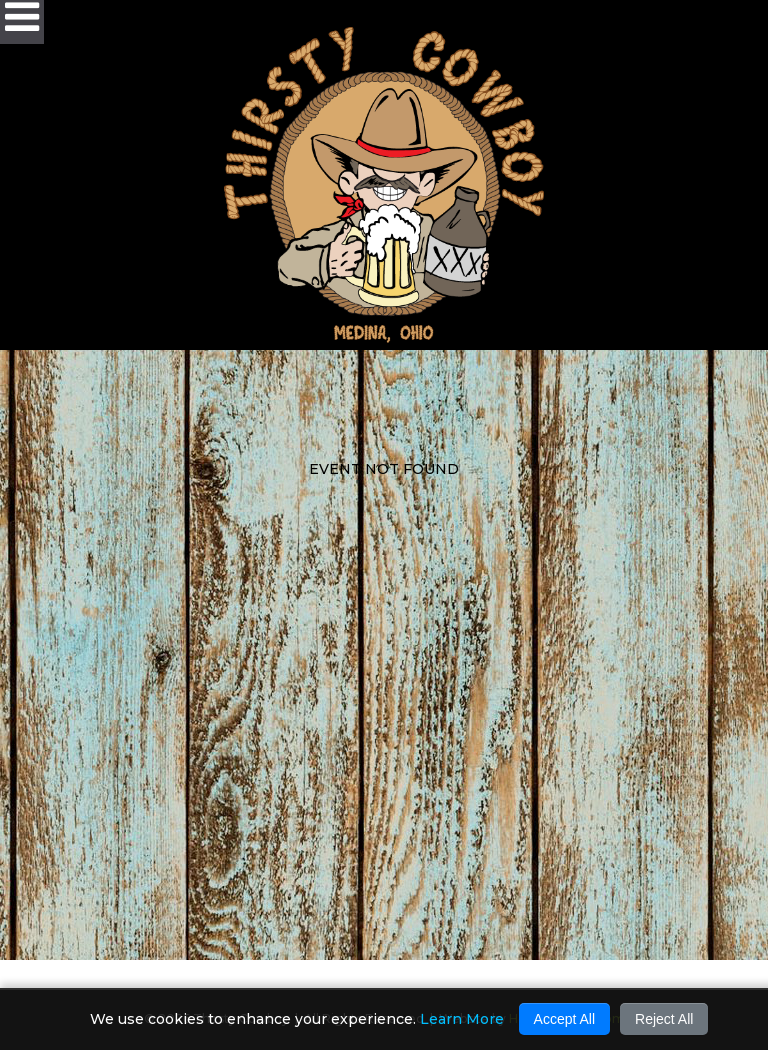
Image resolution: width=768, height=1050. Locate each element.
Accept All (564, 1019)
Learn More (462, 1019)
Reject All (664, 1019)
